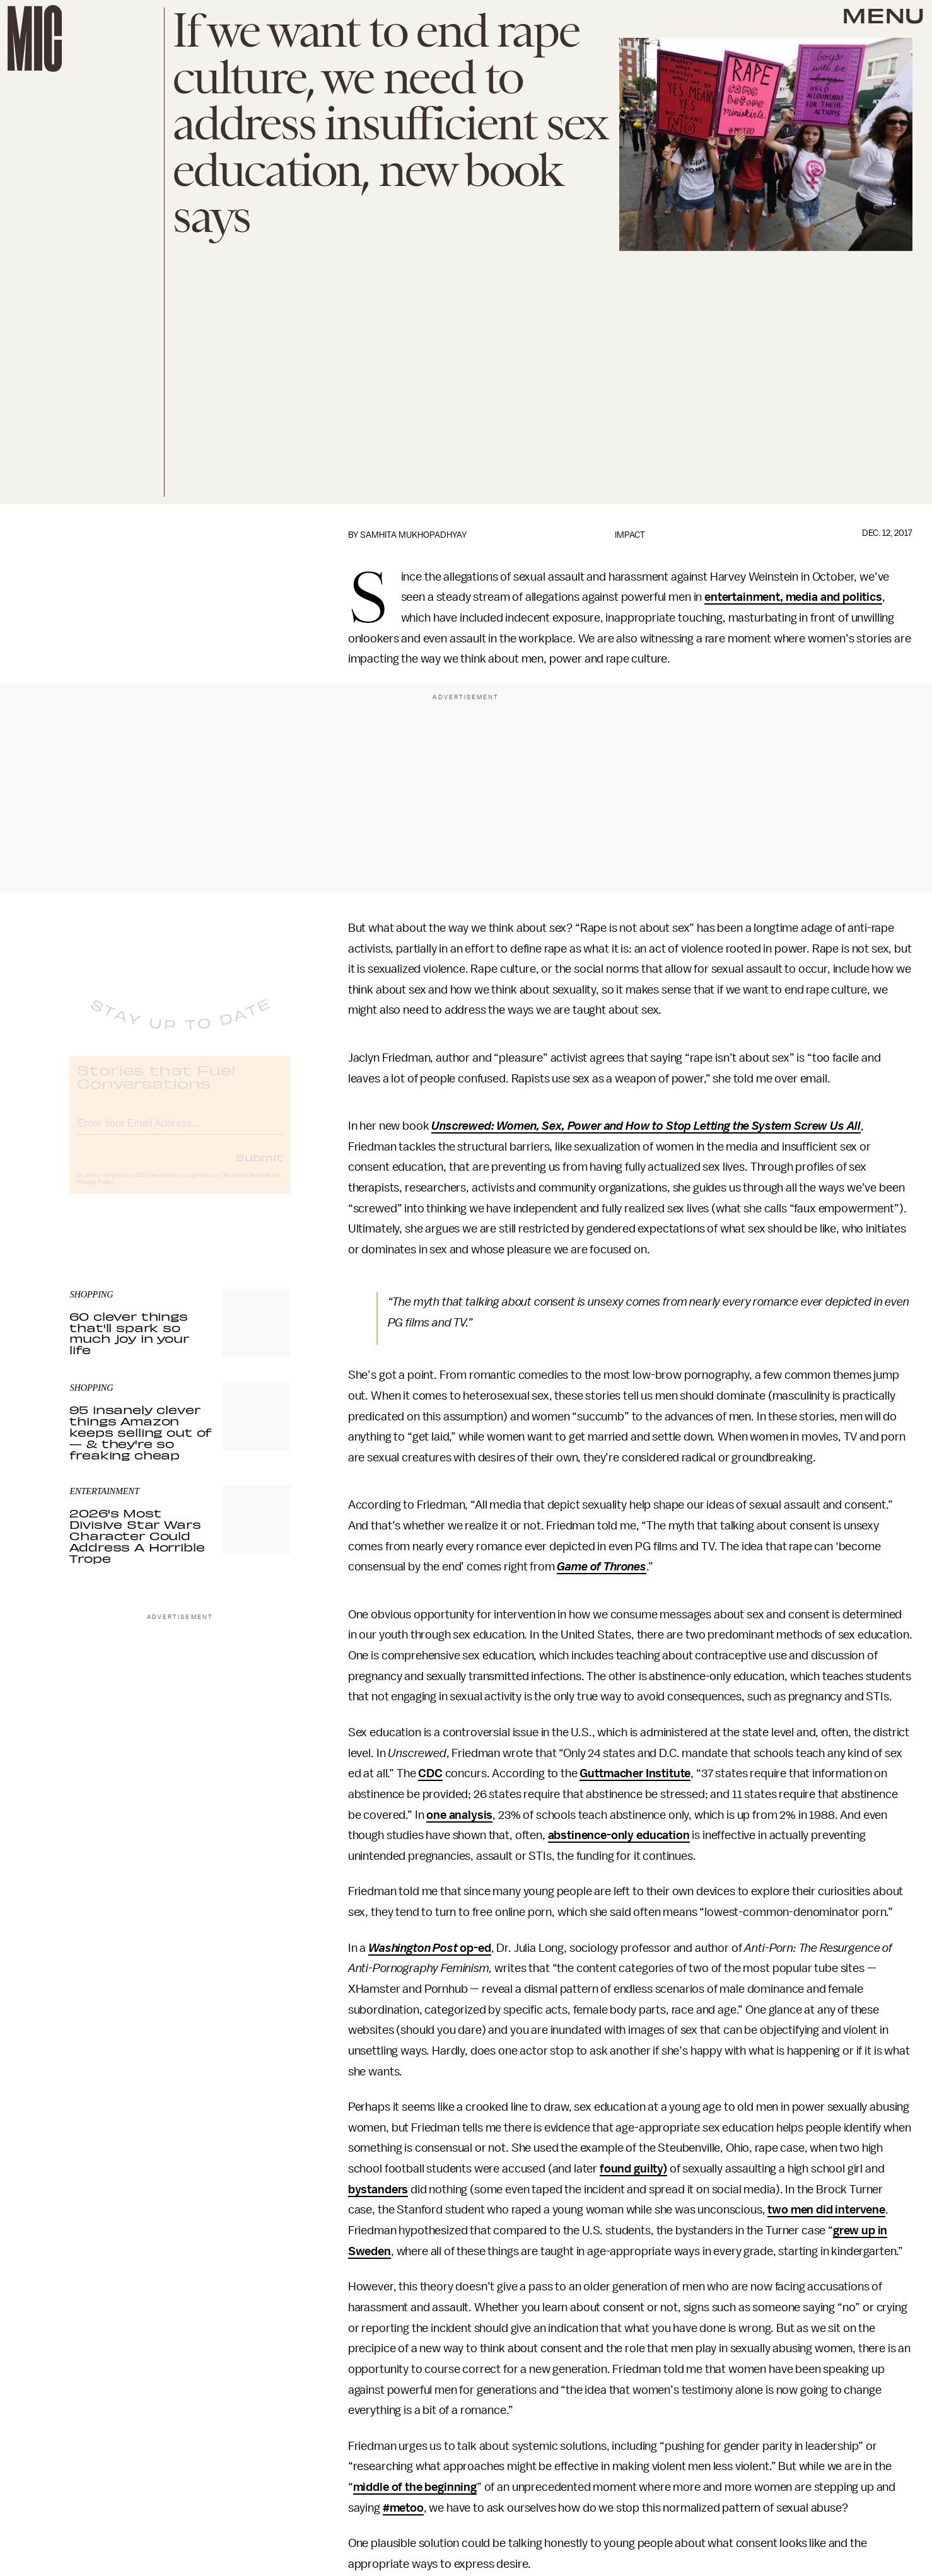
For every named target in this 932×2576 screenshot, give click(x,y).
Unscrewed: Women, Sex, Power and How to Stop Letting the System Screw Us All (646, 1126)
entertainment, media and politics (793, 597)
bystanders (378, 2189)
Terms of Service (246, 1186)
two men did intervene (826, 2209)
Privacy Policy (95, 1193)
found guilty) (633, 2168)
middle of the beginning (415, 2487)
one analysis (459, 1815)
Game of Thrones (601, 1566)
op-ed (474, 1948)
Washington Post (413, 1948)
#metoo (403, 2508)
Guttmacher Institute (635, 1773)
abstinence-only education (619, 1835)
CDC (430, 1773)
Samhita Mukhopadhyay (413, 535)
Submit (259, 1167)
